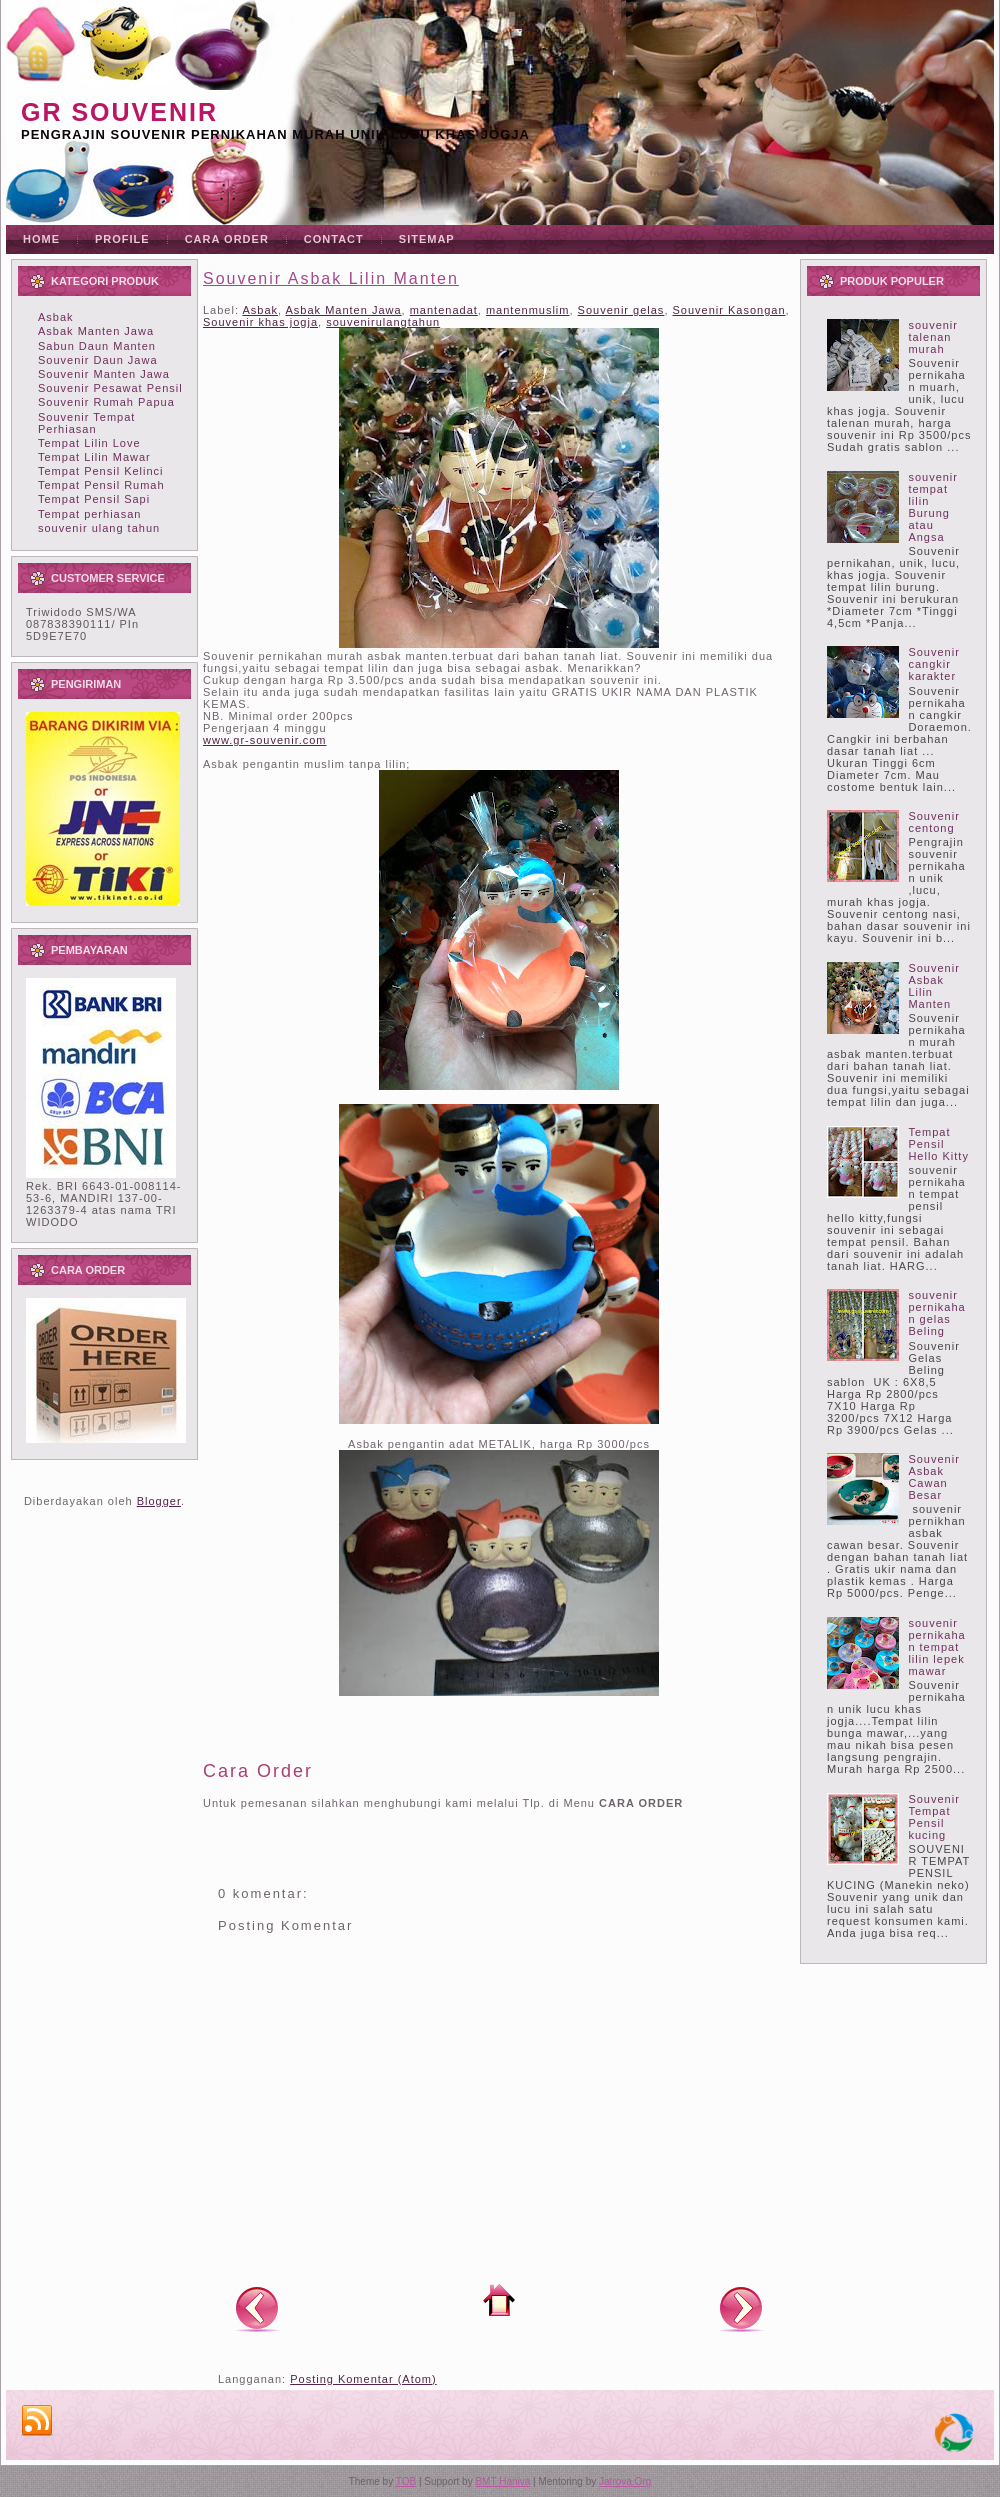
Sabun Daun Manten (97, 346)
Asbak (56, 317)
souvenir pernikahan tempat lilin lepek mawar (936, 1647)
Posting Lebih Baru (257, 2308)
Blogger (159, 1501)
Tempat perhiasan (89, 514)
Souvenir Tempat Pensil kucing (933, 1817)
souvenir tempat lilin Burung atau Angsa (933, 507)
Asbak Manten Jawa (96, 331)
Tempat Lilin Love (89, 443)
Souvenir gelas (621, 310)
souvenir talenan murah (933, 337)
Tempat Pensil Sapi (94, 499)
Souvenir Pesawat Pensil (110, 388)
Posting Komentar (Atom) (363, 2379)
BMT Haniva (502, 2481)
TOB (406, 2481)
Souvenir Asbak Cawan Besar (933, 1477)
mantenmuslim (528, 310)
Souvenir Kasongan (729, 310)
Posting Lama (741, 2308)
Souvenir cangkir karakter (933, 664)
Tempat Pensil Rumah (101, 485)
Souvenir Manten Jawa (104, 374)
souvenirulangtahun (383, 322)
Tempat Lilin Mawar (94, 457)
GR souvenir (119, 112)
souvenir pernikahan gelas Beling (936, 1313)
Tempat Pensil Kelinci (101, 471)
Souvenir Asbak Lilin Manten (331, 278)
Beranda (499, 2300)
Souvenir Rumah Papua (106, 402)
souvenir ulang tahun (99, 528)
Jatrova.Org (625, 2481)
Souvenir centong (933, 822)
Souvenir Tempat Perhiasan (86, 423)
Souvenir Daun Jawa (98, 360)
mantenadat (444, 310)
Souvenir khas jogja (260, 322)
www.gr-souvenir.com (265, 740)
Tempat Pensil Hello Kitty (938, 1144)
